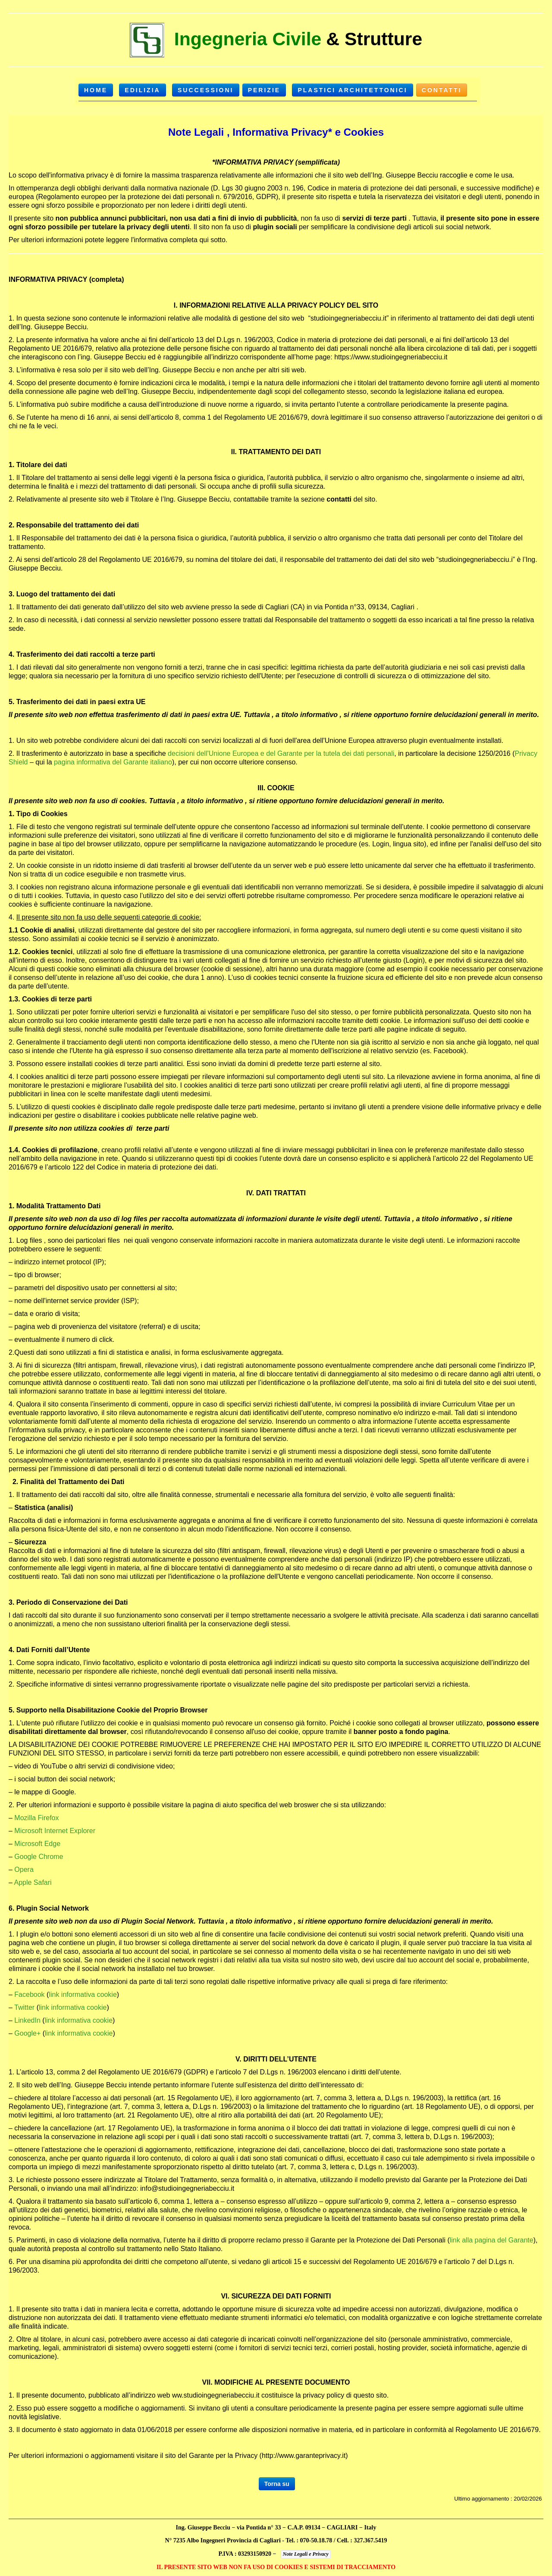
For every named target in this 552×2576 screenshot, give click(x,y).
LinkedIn (27, 2020)
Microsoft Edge (37, 1843)
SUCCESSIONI (205, 90)
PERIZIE (264, 90)
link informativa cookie (82, 1994)
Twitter (24, 2007)
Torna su (276, 2483)
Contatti (442, 90)
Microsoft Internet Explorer (54, 1830)
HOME (95, 90)
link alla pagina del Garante (491, 2240)
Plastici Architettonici (352, 90)
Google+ (27, 2033)
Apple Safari (32, 1882)
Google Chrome (38, 1856)
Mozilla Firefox (36, 1817)
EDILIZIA (142, 90)
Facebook (29, 1994)
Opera (23, 1869)
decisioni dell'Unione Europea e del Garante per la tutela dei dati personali (281, 753)
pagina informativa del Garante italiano (113, 762)
